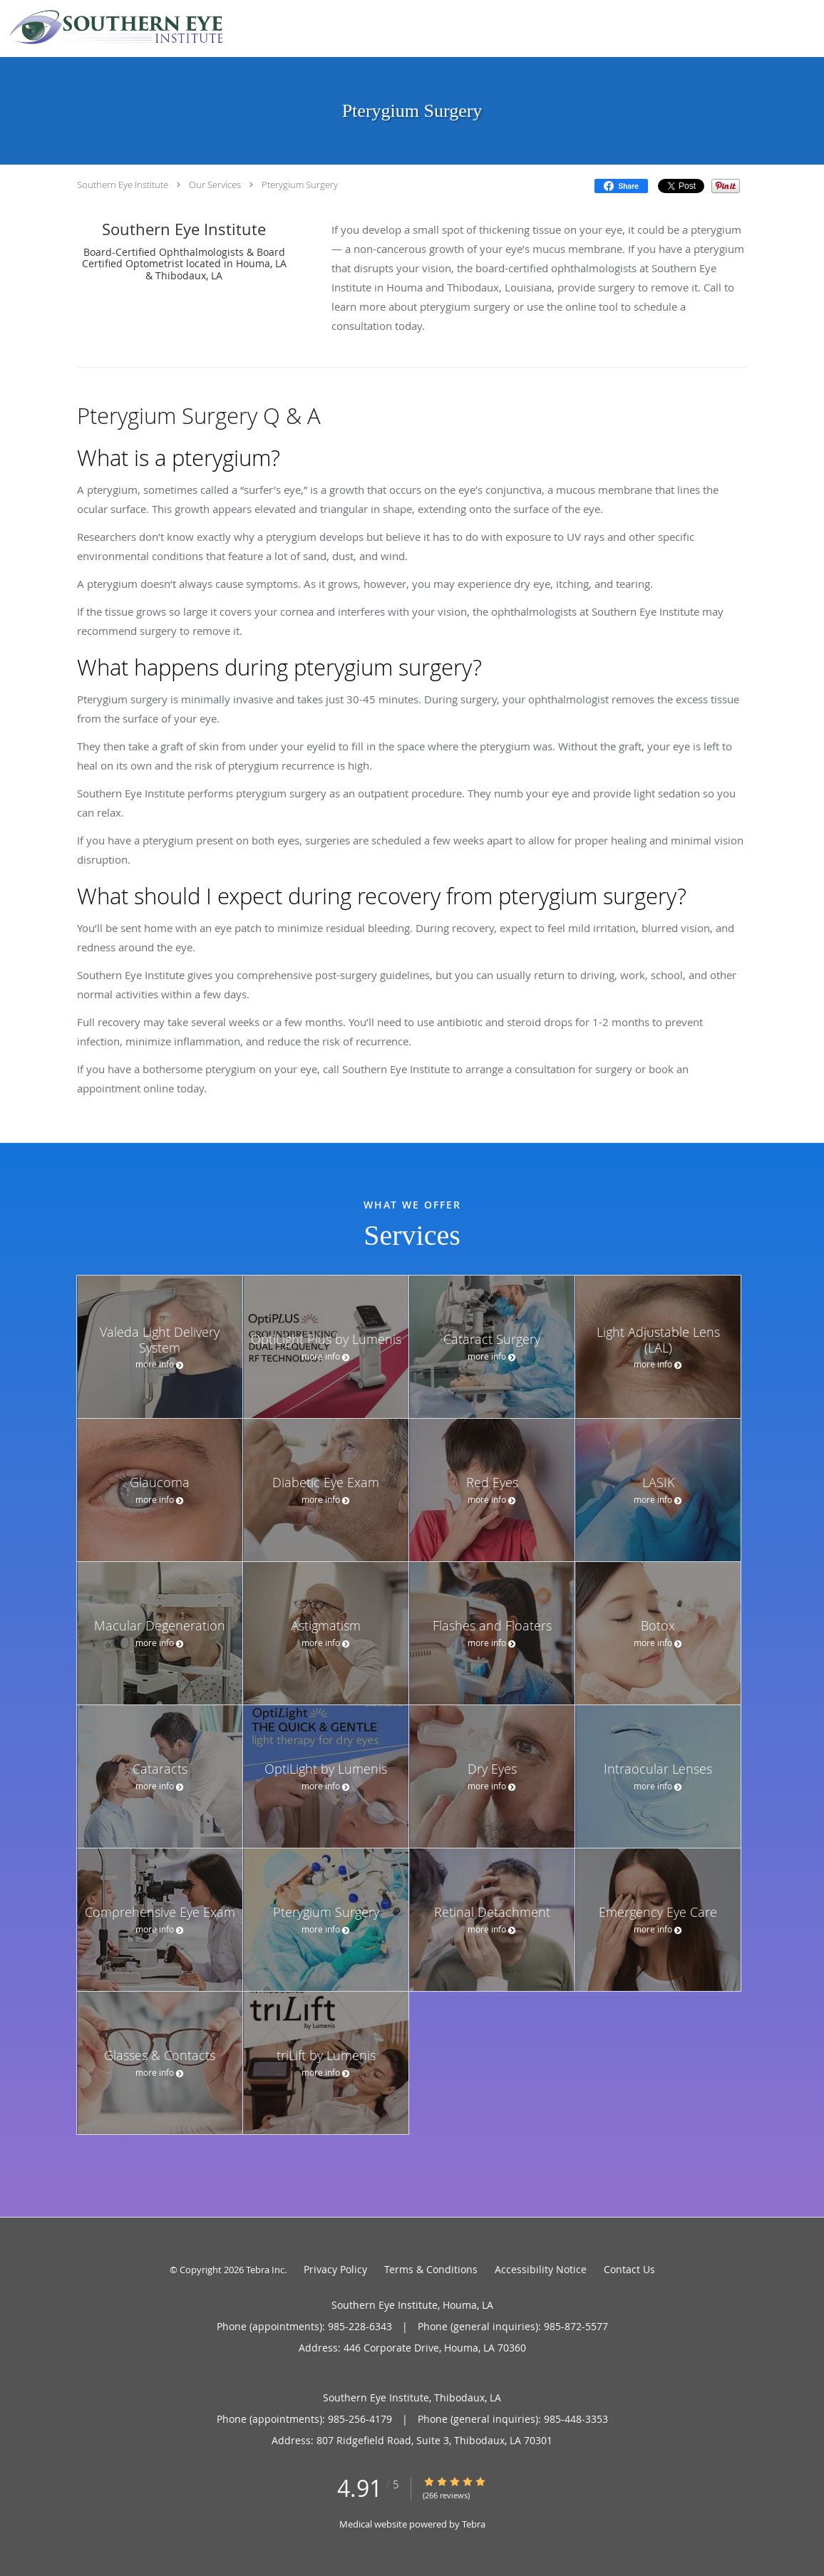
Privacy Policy (335, 2269)
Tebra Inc (265, 2269)
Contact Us (629, 2269)
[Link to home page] (113, 27)
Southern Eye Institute (122, 184)
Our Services (215, 184)
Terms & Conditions (431, 2269)
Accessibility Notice (541, 2269)
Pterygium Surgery (300, 184)
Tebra (473, 2524)
